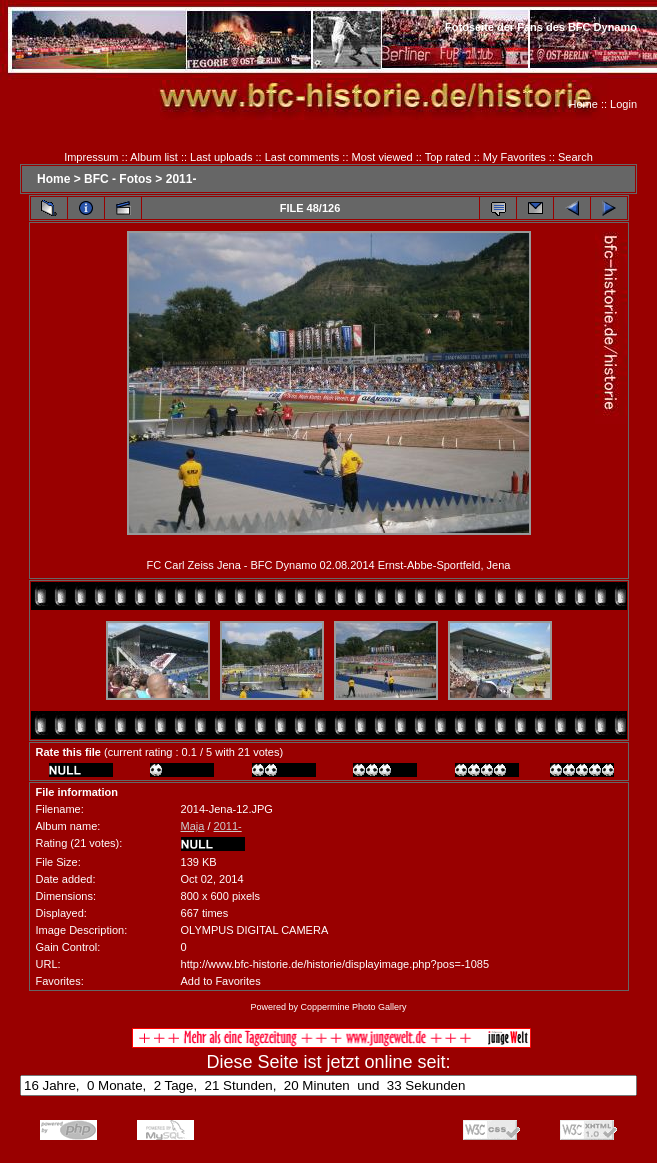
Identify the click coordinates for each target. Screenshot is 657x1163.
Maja (193, 826)
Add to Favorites (221, 981)
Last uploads (221, 157)
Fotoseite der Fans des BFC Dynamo (541, 27)
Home (583, 104)
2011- (181, 179)
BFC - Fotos (118, 179)
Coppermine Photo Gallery (353, 1007)
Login (623, 104)
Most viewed (382, 157)
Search (575, 157)
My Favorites (514, 157)
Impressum (91, 157)
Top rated (448, 157)
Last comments (302, 157)
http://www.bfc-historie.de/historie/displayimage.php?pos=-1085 (335, 964)
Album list (154, 157)
